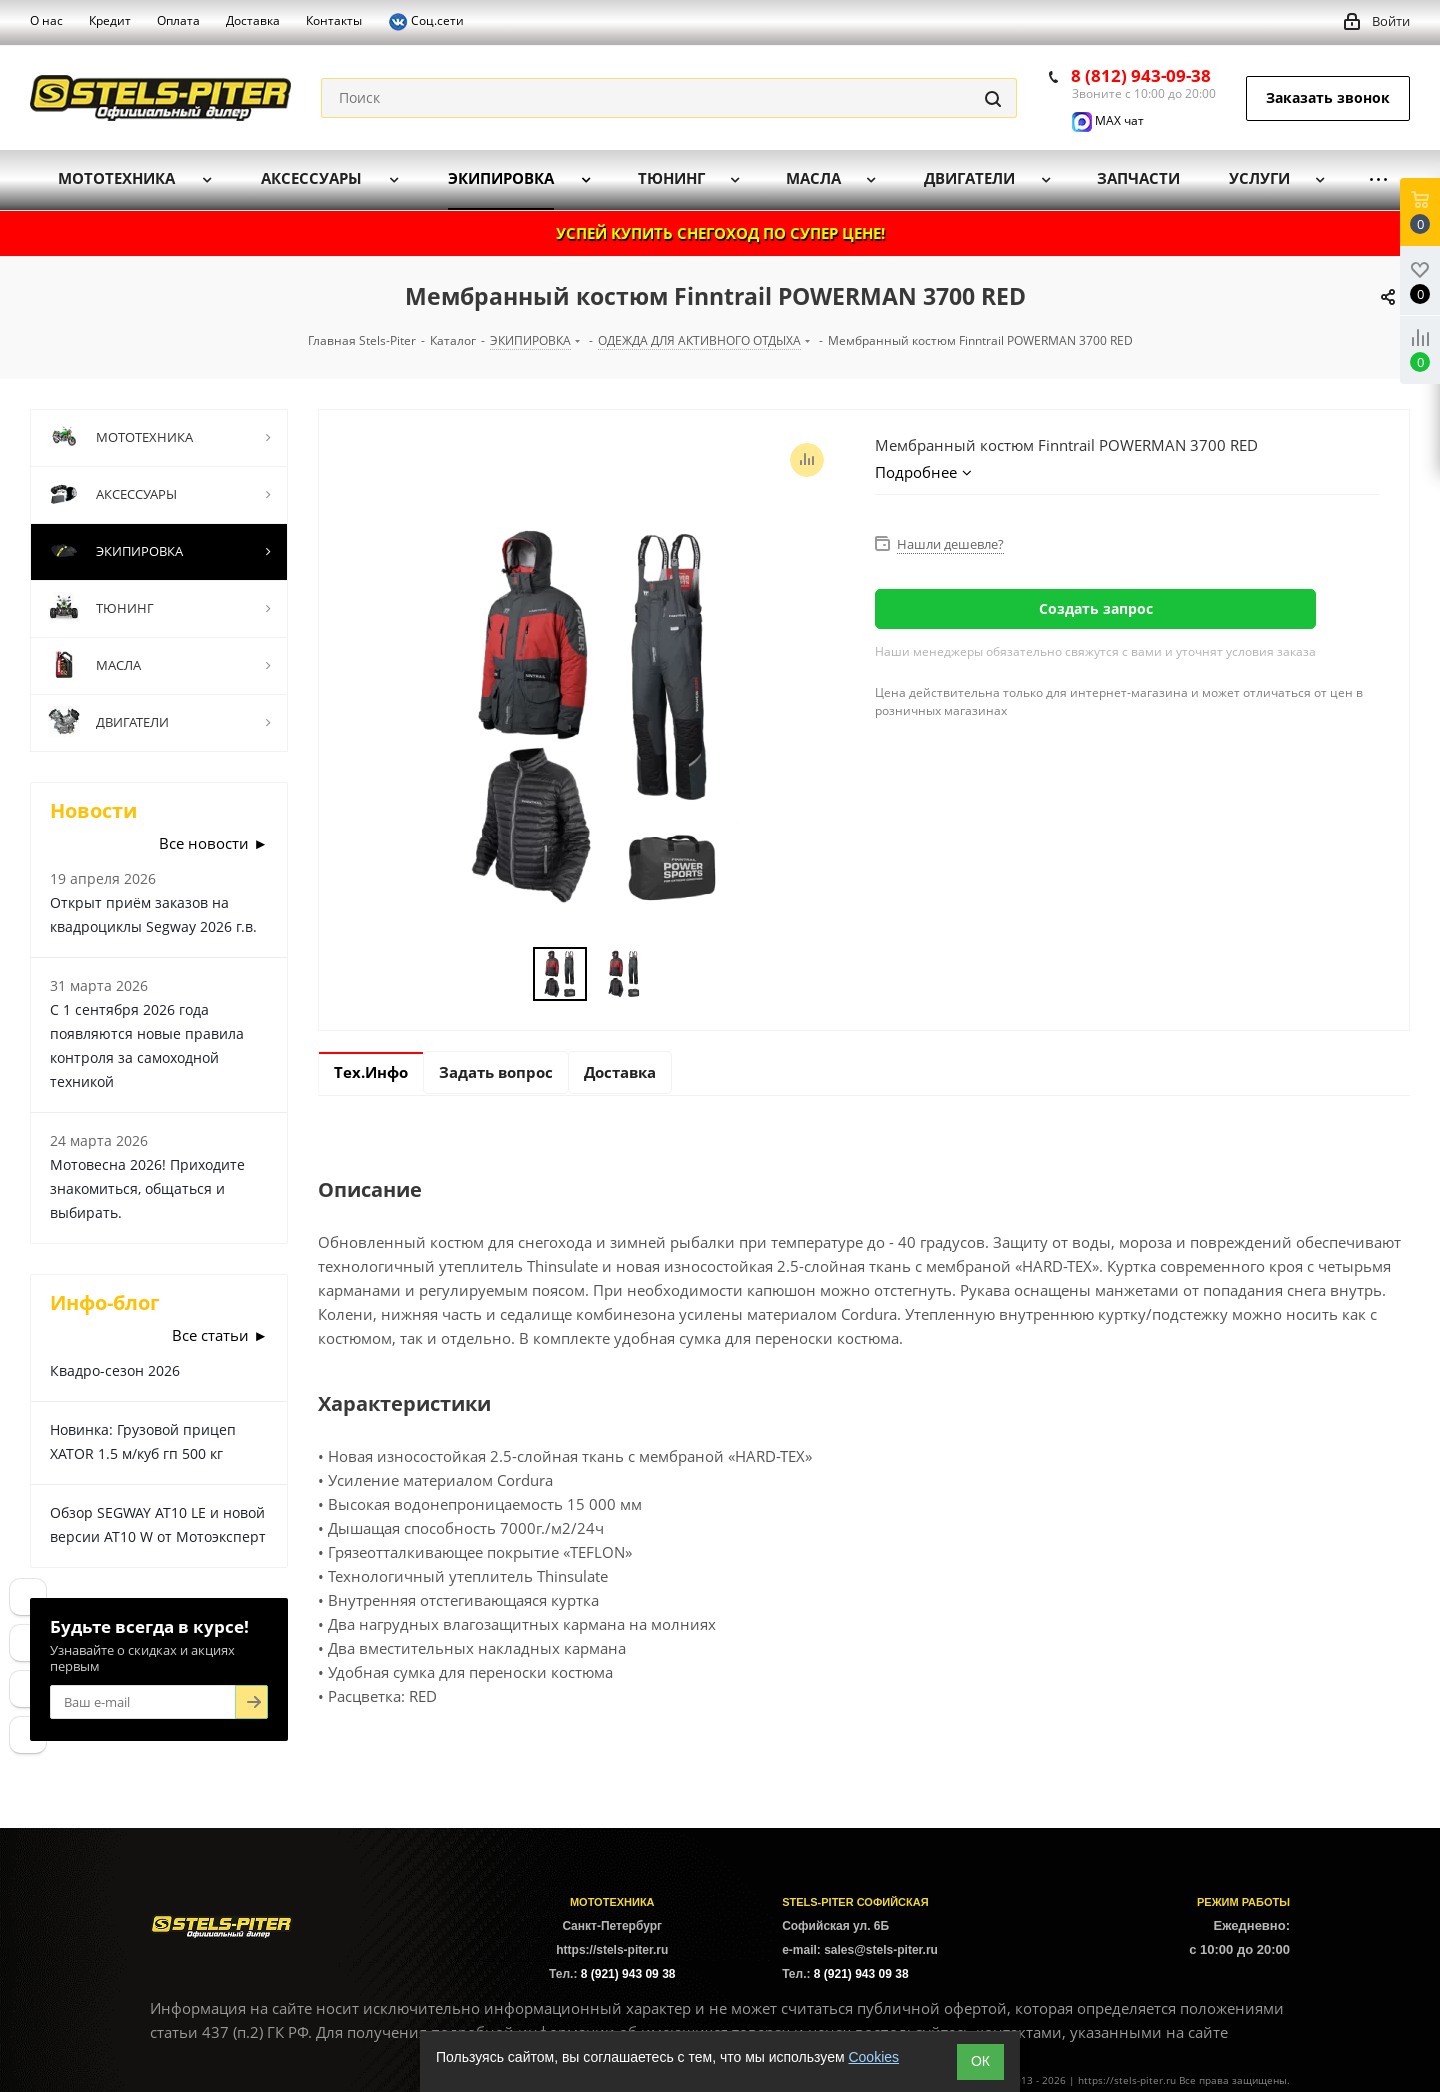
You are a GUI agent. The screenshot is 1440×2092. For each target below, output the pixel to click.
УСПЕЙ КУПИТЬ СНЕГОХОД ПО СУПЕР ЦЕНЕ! (720, 233)
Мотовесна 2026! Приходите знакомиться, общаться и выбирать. (147, 1188)
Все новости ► (213, 843)
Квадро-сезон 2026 (115, 1370)
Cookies (873, 2057)
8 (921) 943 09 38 (628, 1974)
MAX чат (1108, 120)
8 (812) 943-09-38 (1141, 75)
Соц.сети (426, 22)
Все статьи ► (220, 1335)
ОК (980, 2061)
